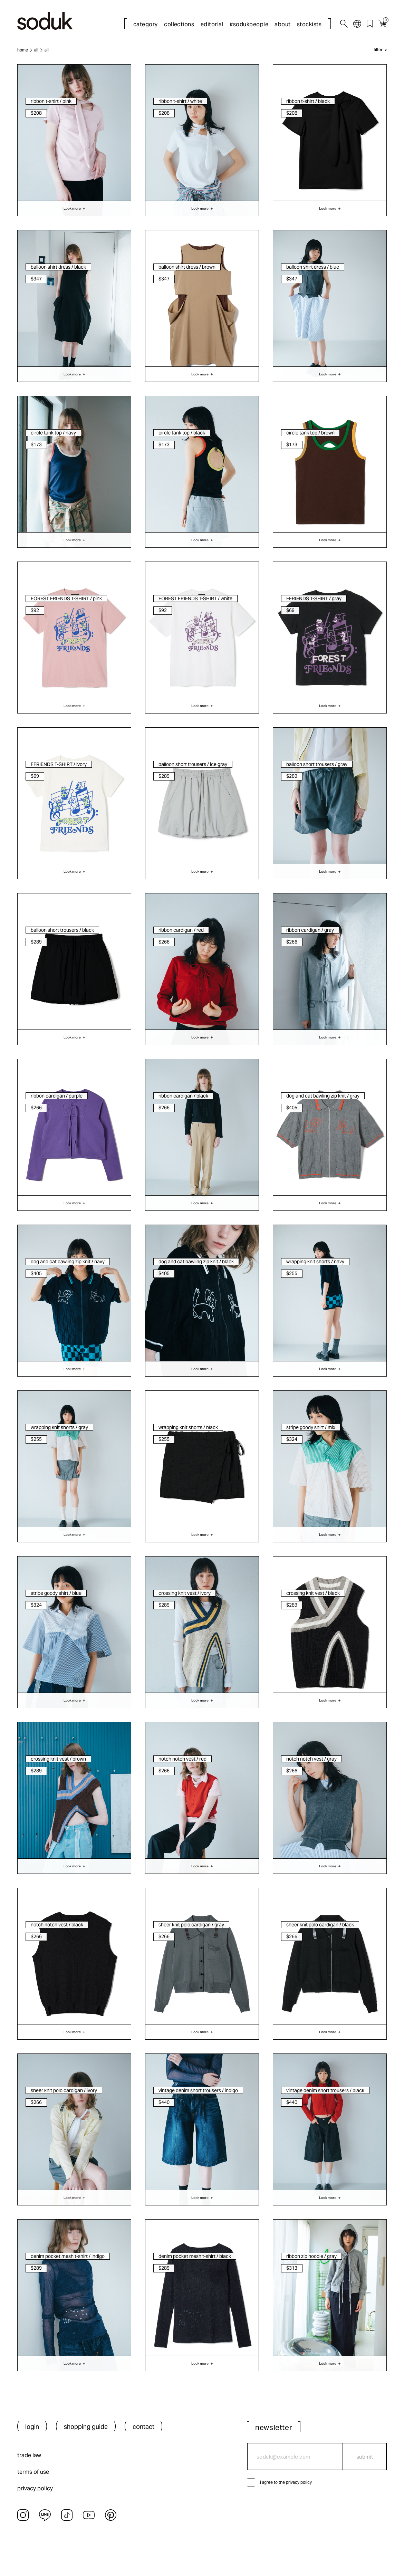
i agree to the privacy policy (286, 2482)
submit (364, 2456)
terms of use (33, 2472)
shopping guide (86, 2427)
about (282, 24)
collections (179, 24)
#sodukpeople (249, 24)
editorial (212, 24)
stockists (309, 24)
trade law (29, 2455)
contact (143, 2427)
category (145, 24)
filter (378, 50)
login (32, 2427)
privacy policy (35, 2488)
